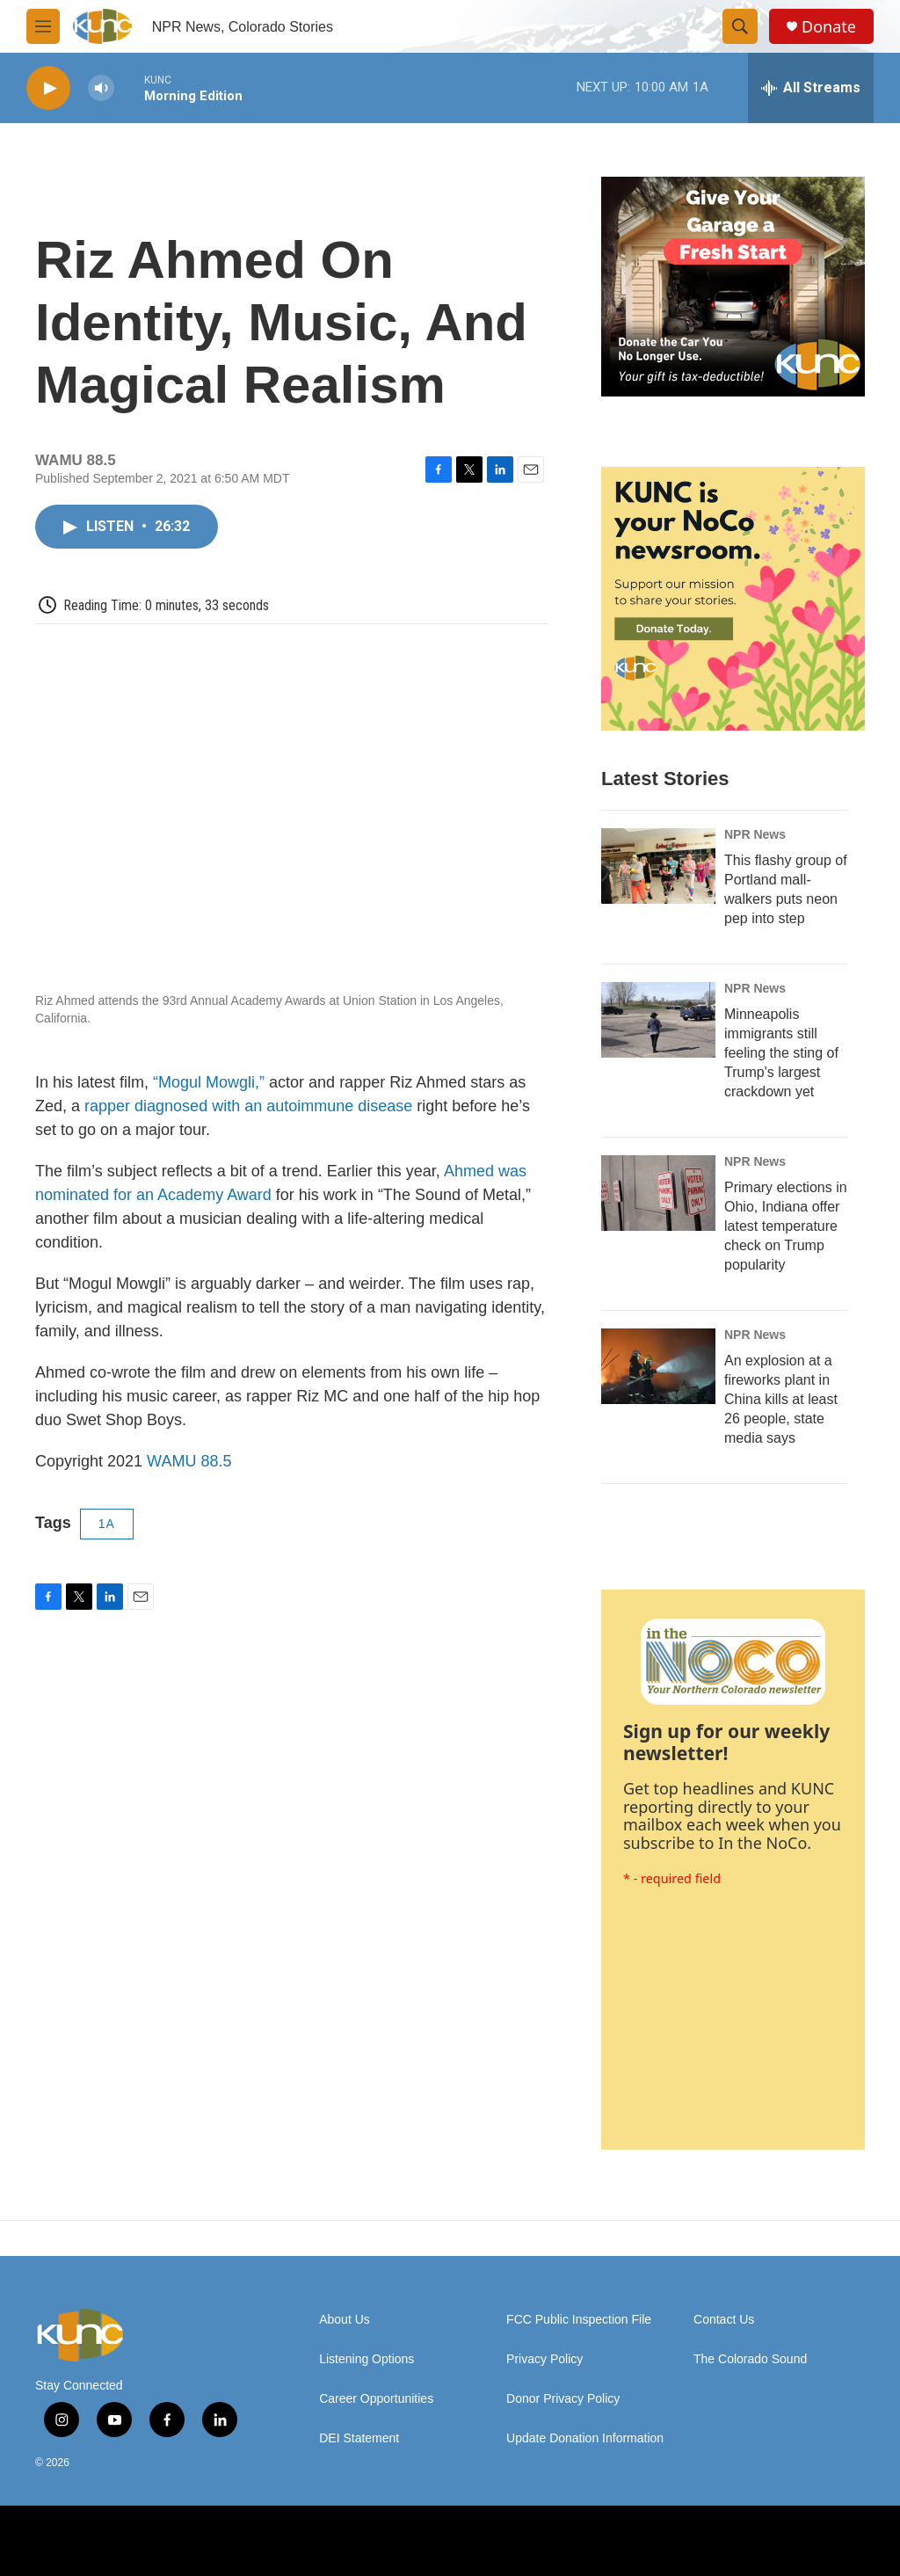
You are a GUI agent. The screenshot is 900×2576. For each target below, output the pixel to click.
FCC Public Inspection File (578, 2319)
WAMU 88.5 (189, 1461)
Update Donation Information (585, 2438)
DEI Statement (359, 2438)
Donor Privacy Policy (563, 2398)
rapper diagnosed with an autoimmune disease (248, 1106)
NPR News (755, 834)
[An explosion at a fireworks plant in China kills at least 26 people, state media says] (658, 1366)
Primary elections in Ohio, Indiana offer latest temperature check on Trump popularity (785, 1226)
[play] (48, 88)
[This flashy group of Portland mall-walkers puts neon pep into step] (658, 866)
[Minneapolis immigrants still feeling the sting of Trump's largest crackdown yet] (658, 1020)
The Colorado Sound (750, 2359)
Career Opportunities (376, 2398)
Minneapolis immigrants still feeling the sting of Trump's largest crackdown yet (781, 1053)
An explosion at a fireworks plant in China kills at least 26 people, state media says (781, 1399)
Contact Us (723, 2319)
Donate (829, 27)
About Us (344, 2319)
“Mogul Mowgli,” (209, 1082)
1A (106, 1524)
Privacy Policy (544, 2359)
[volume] (101, 88)
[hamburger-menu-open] (43, 26)
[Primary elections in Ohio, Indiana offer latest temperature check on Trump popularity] (658, 1193)
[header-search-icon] (740, 26)
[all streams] (811, 88)
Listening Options (366, 2359)
